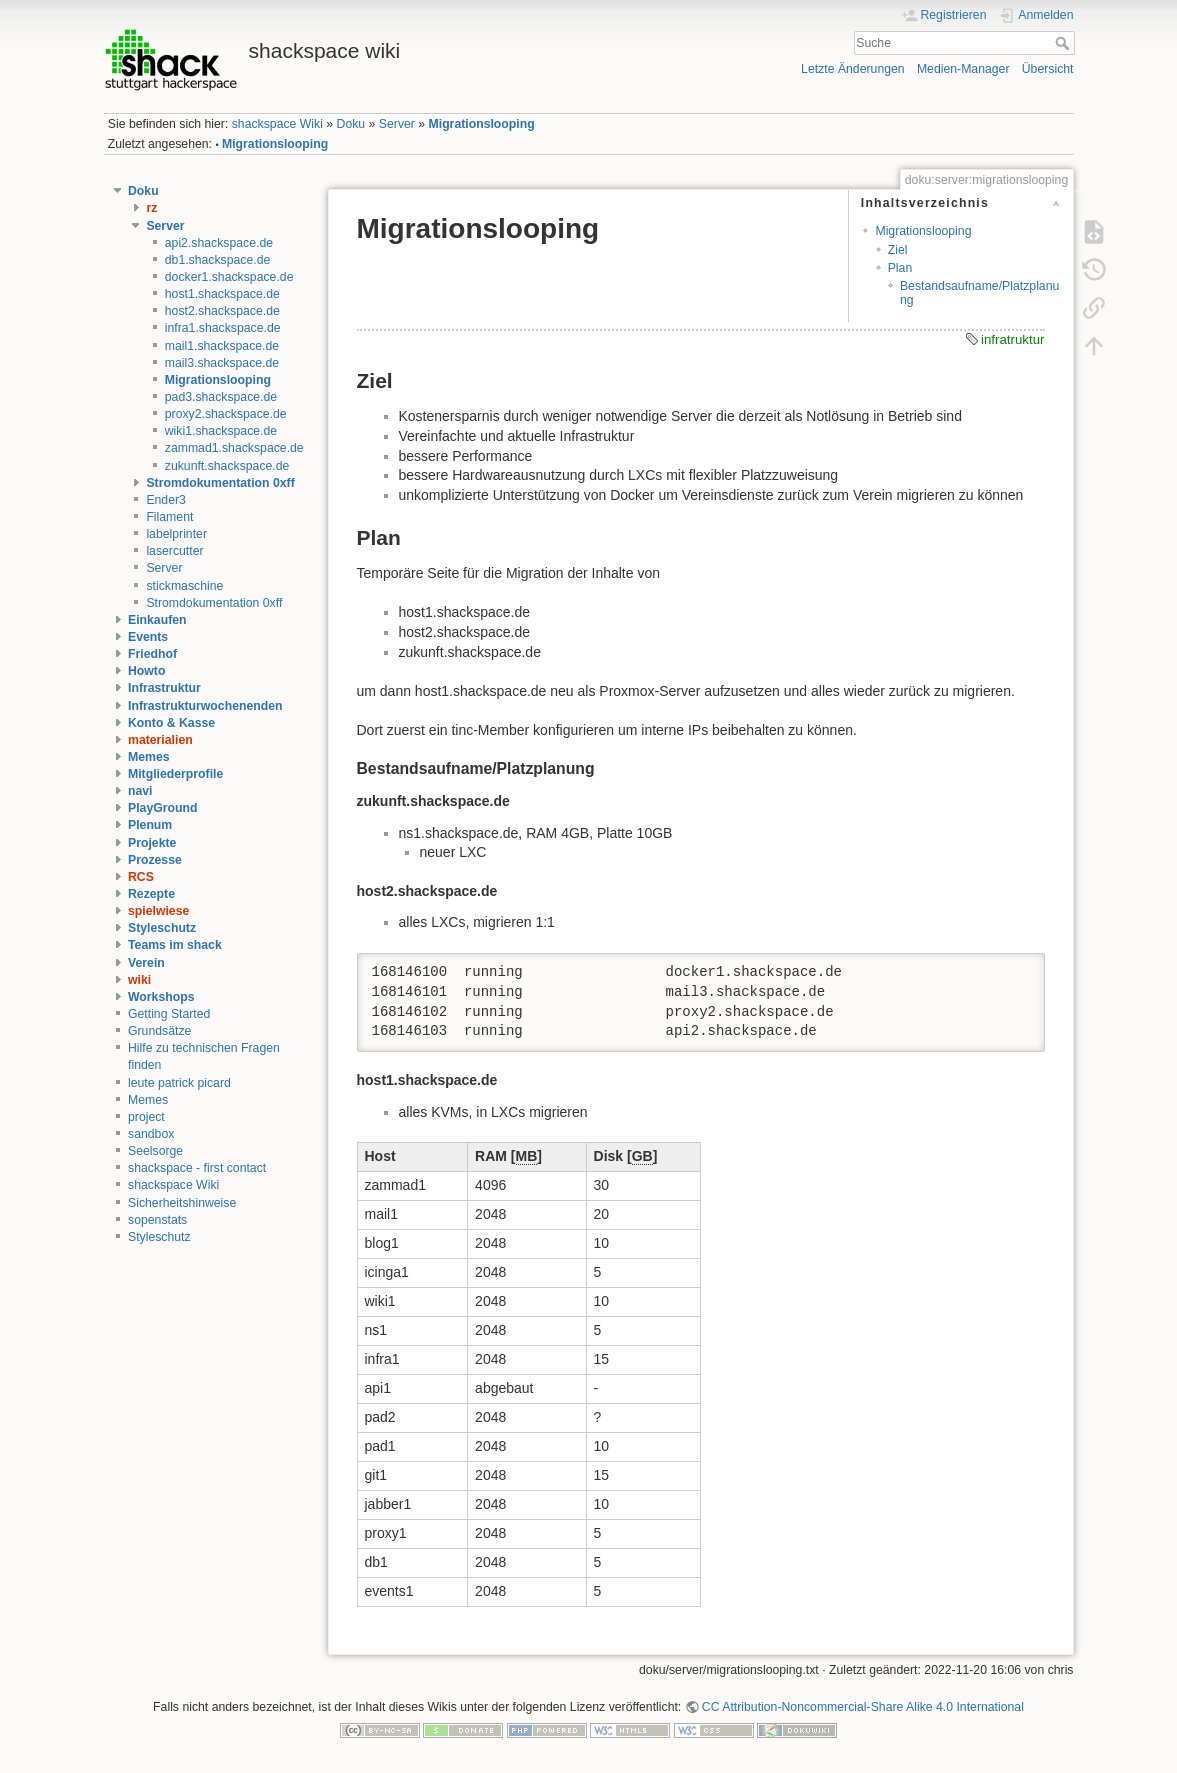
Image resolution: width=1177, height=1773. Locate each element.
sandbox (151, 1134)
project (146, 1117)
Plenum (150, 825)
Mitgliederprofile (175, 774)
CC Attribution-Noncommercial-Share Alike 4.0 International (863, 1707)
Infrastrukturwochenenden (205, 706)
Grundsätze (159, 1031)
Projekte (152, 843)
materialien (160, 740)
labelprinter (176, 534)
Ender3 (166, 500)
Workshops (161, 997)
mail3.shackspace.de (222, 363)
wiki (139, 980)
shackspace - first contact (197, 1168)
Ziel (898, 250)
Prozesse (155, 860)
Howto (146, 671)
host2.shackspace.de (222, 311)
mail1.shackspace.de (222, 346)
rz (151, 208)
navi (140, 791)
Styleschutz (162, 928)
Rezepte (151, 894)
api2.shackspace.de (219, 243)
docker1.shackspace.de (229, 277)
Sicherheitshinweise (182, 1203)
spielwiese (158, 911)
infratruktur (1013, 339)
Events (148, 637)
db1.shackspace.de (218, 260)
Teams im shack (175, 945)
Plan (900, 268)
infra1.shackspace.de (223, 328)
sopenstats (157, 1220)
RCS (141, 877)
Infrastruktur (164, 688)
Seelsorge (155, 1151)
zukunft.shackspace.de (227, 466)
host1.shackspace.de (222, 294)
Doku (351, 124)
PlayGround (162, 808)
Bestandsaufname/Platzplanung (979, 292)
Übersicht (1048, 69)
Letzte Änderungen (853, 69)
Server (397, 124)
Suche (1064, 43)
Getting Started (169, 1014)
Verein (146, 963)
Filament (169, 517)
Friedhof (152, 654)
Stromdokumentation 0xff (220, 483)
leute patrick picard (179, 1083)
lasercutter (174, 551)
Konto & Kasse (171, 723)
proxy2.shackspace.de (226, 414)
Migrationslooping (482, 124)
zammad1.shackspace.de (234, 448)
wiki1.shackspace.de (221, 431)
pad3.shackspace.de (221, 397)
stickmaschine (184, 586)
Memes (149, 757)
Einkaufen (157, 620)
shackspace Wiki (277, 124)
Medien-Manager (963, 69)
